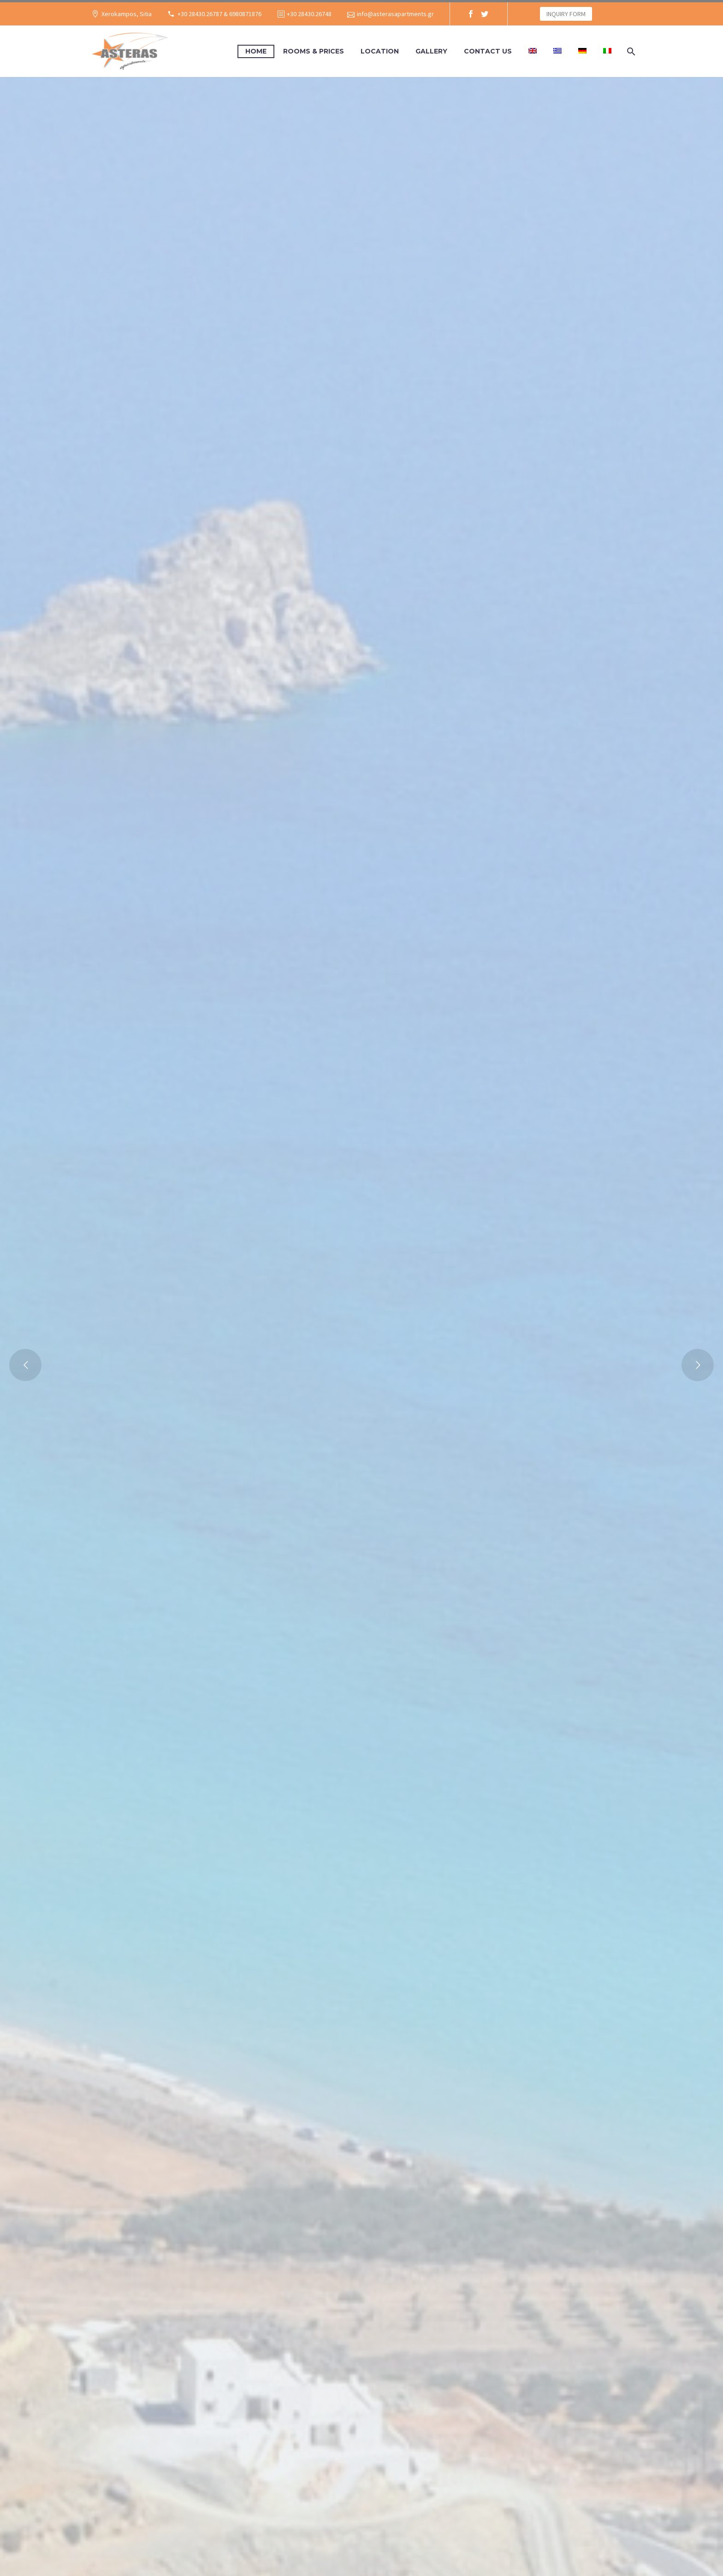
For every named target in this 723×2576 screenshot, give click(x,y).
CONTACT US (488, 51)
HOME (256, 51)
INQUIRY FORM (566, 14)
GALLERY (431, 51)
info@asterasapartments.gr (395, 14)
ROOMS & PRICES (313, 51)
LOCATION (380, 51)
